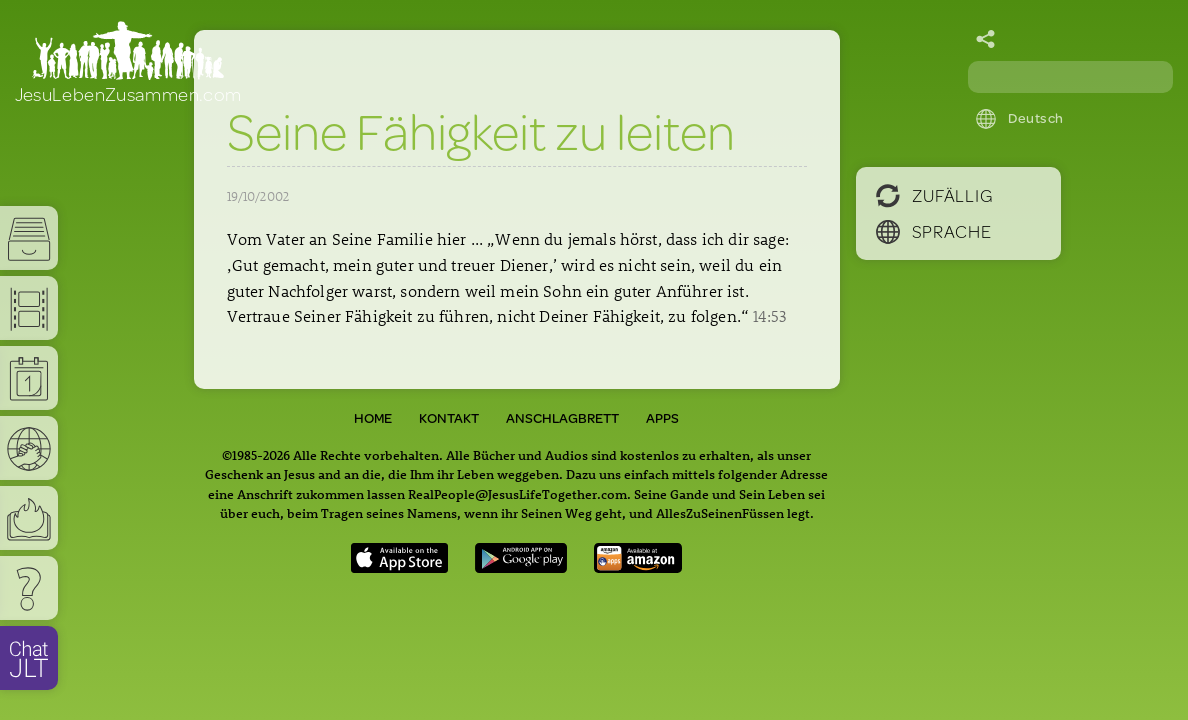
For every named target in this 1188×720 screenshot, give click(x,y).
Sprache (934, 231)
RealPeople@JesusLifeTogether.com (517, 493)
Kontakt (449, 418)
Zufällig (934, 195)
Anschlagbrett (562, 418)
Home (373, 418)
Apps (662, 418)
